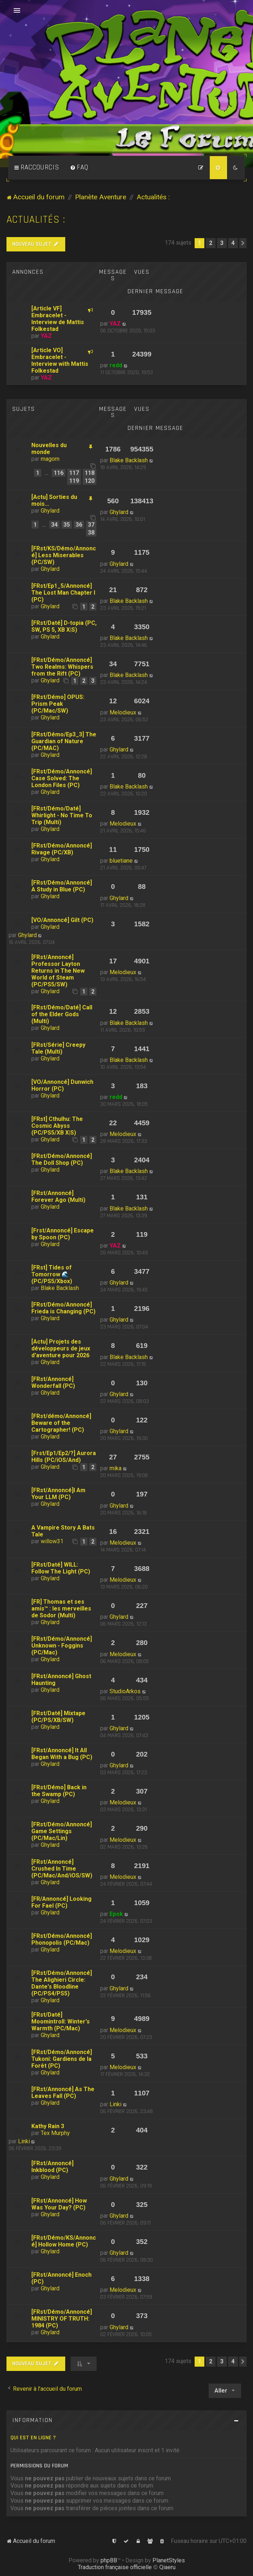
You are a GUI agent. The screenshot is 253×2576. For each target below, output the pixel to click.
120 (89, 480)
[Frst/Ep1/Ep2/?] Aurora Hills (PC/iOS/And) (63, 1456)
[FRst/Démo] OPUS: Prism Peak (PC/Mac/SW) (57, 704)
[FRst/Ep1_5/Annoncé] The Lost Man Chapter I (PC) (63, 592)
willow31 (52, 1541)
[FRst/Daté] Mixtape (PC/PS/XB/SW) (58, 1716)
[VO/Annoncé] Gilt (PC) (62, 920)
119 (74, 480)
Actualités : (35, 219)
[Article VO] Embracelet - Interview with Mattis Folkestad (59, 360)
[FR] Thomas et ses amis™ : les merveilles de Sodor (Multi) (61, 1608)
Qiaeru (167, 2567)
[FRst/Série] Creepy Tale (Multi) (58, 1048)
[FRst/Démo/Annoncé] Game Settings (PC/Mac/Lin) (61, 1831)
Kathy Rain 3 (47, 2126)
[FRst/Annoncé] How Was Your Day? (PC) (59, 2204)
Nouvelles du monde (49, 448)
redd (116, 365)
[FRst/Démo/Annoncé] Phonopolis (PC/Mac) (61, 1939)
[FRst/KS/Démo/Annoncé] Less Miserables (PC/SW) (63, 555)
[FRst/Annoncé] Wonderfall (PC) (53, 1382)
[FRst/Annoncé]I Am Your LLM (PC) (58, 1493)
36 (79, 524)
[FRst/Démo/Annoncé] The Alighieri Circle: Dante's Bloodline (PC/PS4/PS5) (61, 1983)
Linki (115, 2104)
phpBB (109, 2560)
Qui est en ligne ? (33, 2437)
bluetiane (121, 860)
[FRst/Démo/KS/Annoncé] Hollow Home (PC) (63, 2241)
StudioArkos (125, 1691)
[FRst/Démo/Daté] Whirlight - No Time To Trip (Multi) (61, 815)
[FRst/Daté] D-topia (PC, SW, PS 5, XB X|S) (64, 626)
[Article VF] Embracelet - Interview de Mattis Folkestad (57, 318)
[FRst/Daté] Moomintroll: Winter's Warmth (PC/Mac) (60, 2021)
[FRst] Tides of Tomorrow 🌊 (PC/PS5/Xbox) (51, 1274)
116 (58, 472)
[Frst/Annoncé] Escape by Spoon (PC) (62, 1234)
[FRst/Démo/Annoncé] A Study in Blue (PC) (61, 886)
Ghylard (50, 510)
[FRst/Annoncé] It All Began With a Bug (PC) (61, 1754)
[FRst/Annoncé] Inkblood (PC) (52, 2166)
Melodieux (123, 712)
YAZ (46, 335)
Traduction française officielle (115, 2567)
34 (54, 524)
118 (89, 472)
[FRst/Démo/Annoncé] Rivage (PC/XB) (61, 849)
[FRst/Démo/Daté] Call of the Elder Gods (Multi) (61, 1014)
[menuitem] (79, 167)
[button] (243, 243)
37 (91, 524)
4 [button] (233, 243)
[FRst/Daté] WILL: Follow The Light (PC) (60, 1568)
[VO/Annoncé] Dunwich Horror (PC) (62, 1085)
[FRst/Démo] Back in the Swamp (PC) (58, 1791)
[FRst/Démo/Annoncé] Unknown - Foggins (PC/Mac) (61, 1645)
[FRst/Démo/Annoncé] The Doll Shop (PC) (61, 1159)
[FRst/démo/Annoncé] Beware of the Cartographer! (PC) (61, 1423)
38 (91, 532)
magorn (50, 458)
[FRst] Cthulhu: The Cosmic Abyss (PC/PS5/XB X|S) (57, 1126)
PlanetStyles (168, 2560)
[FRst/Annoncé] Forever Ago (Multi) (58, 1196)
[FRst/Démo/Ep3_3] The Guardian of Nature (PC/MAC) (63, 741)
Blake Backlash (129, 460)
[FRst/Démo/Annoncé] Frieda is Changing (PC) (63, 1308)
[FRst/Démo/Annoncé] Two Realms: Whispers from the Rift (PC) (62, 667)
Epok (116, 1914)
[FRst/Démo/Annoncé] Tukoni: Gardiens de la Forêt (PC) (61, 2059)
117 (74, 472)
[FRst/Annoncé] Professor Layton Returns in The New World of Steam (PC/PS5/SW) (58, 971)
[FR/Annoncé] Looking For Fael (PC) (61, 1902)
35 (66, 524)
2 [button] (210, 243)
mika (115, 1468)
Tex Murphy (55, 2133)
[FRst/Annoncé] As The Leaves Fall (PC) (62, 2092)
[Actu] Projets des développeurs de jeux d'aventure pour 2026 (60, 1348)
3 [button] (221, 243)
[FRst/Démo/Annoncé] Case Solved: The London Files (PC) (61, 778)
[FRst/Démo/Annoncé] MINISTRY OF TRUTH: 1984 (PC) (61, 2318)
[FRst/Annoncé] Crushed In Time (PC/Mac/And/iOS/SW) (61, 1868)
